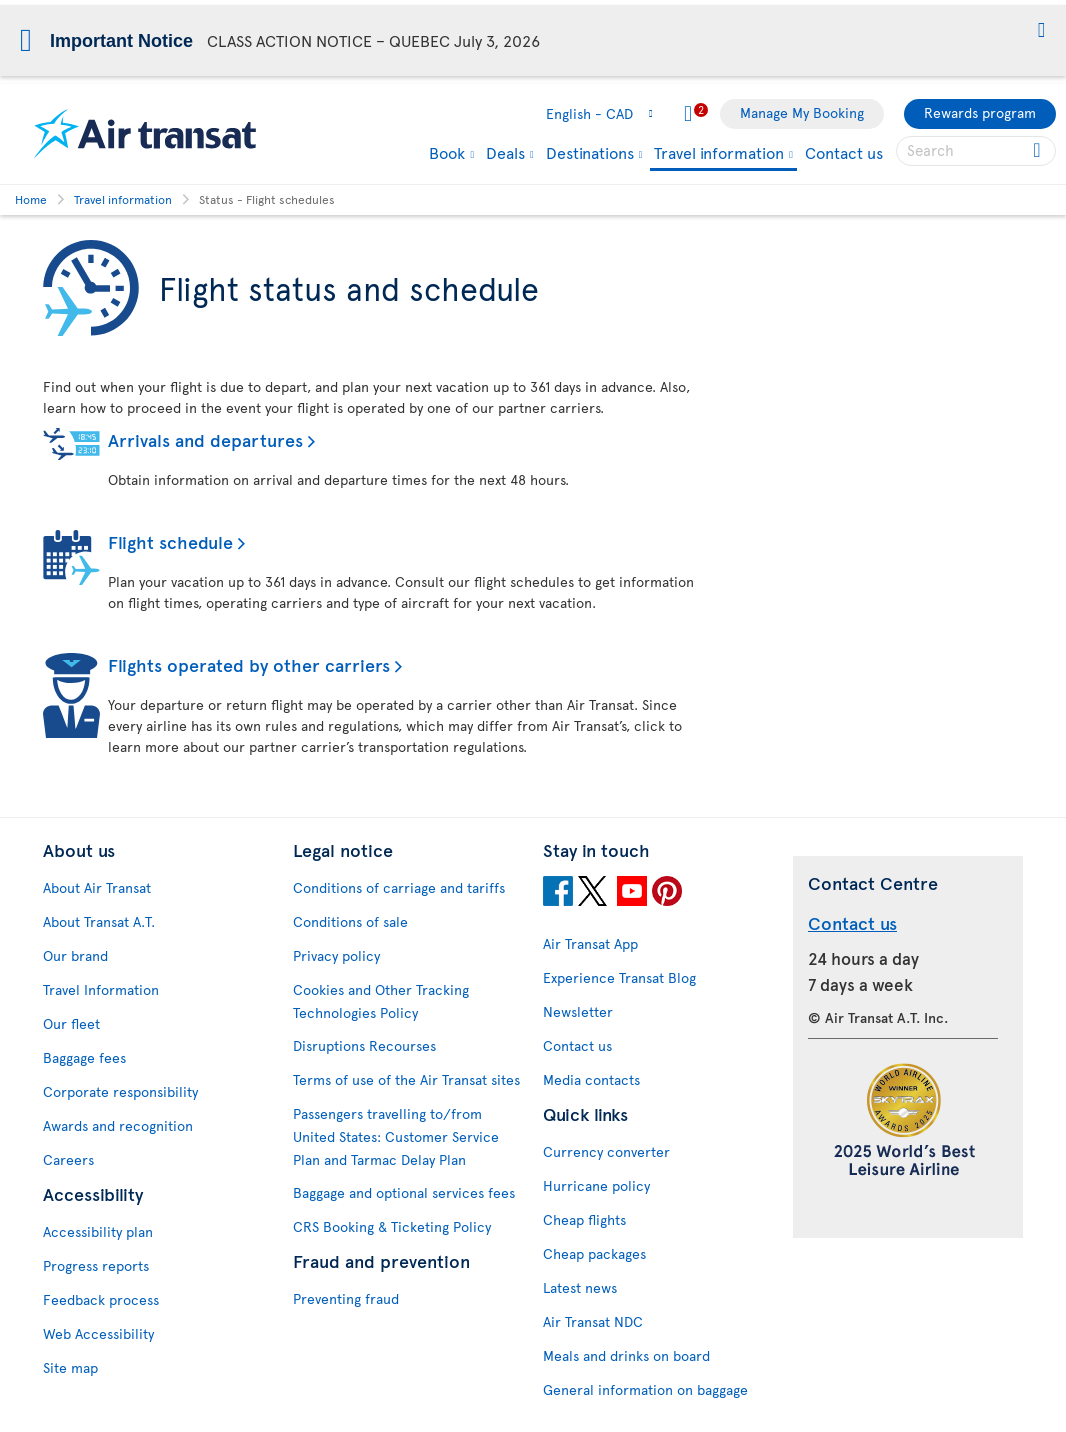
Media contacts (591, 1079)
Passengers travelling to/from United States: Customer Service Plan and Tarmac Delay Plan (396, 1136)
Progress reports (96, 1265)
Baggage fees (84, 1057)
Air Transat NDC (593, 1321)
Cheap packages (594, 1253)
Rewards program (980, 112)
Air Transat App (590, 943)
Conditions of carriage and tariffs (399, 887)
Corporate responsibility (120, 1091)
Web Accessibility (98, 1333)
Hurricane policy (596, 1185)
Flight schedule (170, 541)
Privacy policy (336, 955)
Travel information (719, 153)
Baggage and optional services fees (404, 1192)
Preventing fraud (346, 1298)
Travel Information (101, 989)
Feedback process (101, 1299)
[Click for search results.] (1038, 151)
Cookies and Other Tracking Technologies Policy (381, 1001)
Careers (68, 1159)
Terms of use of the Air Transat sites (406, 1079)
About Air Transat (97, 887)
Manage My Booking (802, 112)
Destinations (590, 152)
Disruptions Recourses (364, 1045)
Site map (70, 1367)
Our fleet (71, 1023)
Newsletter (578, 1011)
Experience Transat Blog (619, 977)
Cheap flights (584, 1219)
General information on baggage (645, 1389)
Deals (505, 152)
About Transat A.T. (99, 921)
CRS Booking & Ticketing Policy (392, 1226)
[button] (1041, 31)
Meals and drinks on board (626, 1355)
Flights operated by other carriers (249, 664)
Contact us (844, 152)
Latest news (580, 1287)
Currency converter (606, 1151)
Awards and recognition (118, 1125)
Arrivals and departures (205, 439)
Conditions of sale (350, 921)
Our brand (75, 955)
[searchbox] (976, 151)
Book (447, 152)
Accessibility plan (98, 1231)
